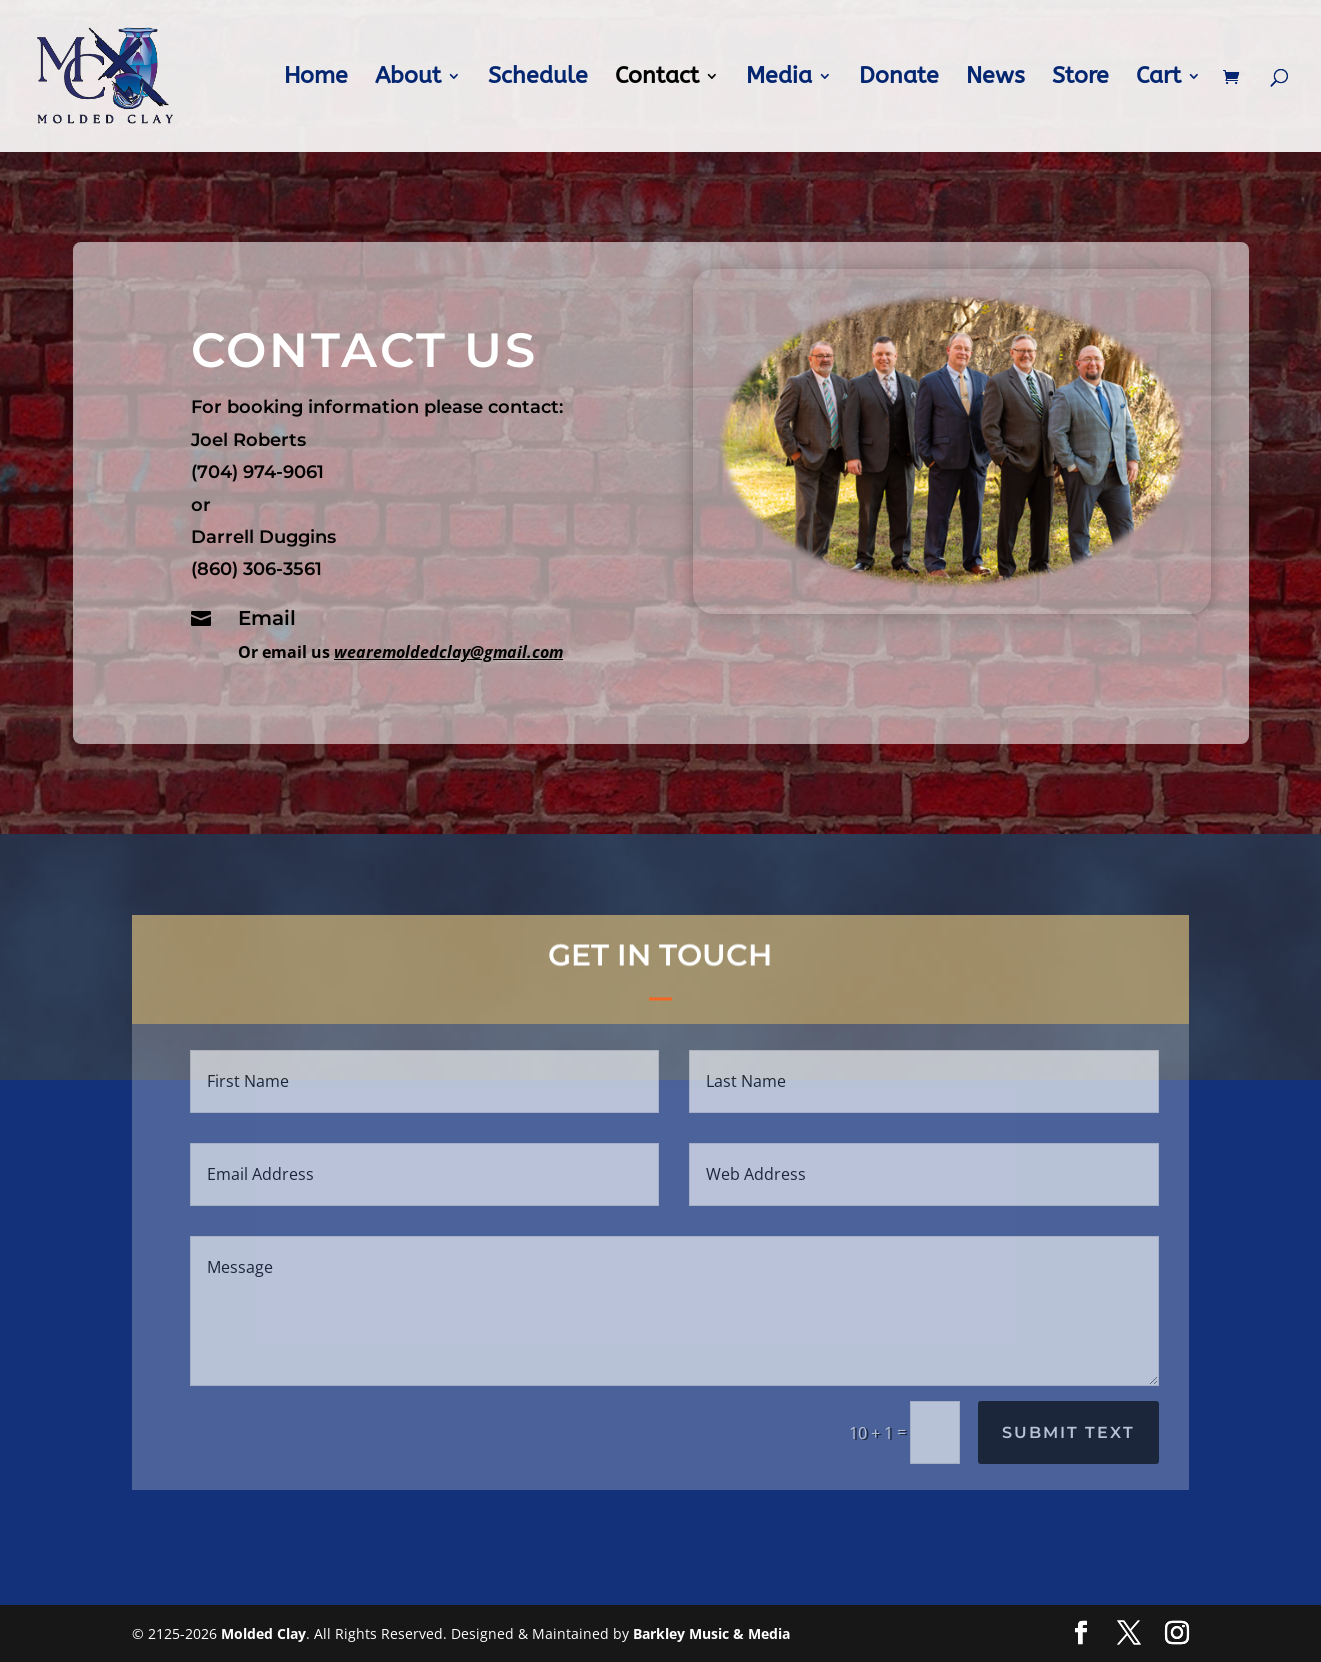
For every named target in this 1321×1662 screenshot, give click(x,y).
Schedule (538, 79)
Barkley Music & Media (711, 1633)
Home (316, 79)
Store (1080, 79)
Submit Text (1068, 1432)
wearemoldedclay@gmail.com (463, 640)
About (408, 79)
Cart (1158, 79)
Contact (657, 79)
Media (779, 79)
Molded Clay (263, 1633)
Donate (899, 79)
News (995, 79)
